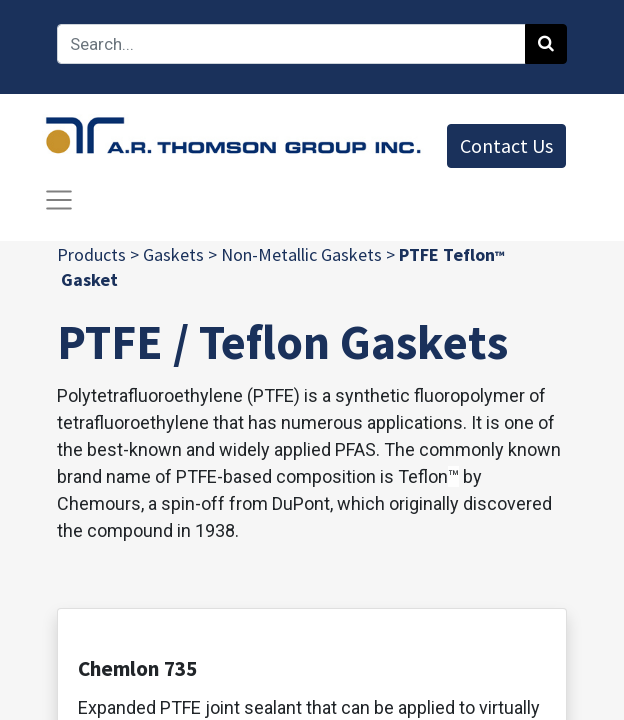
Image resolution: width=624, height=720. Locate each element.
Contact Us (506, 145)
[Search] (546, 44)
